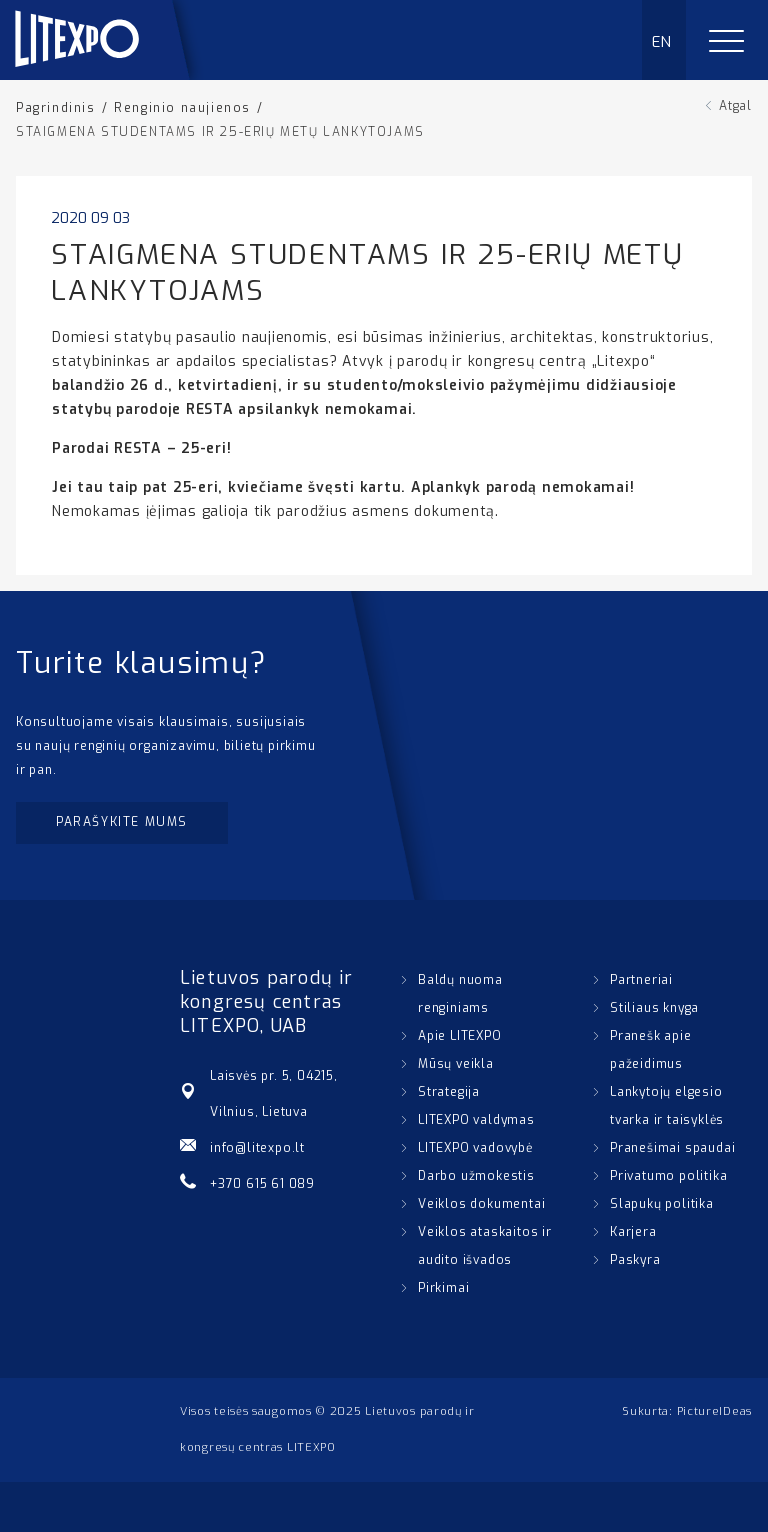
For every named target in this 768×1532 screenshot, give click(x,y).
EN (662, 42)
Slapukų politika (662, 1204)
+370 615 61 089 (262, 1184)
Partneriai (641, 980)
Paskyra (635, 1260)
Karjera (633, 1232)
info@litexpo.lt (257, 1148)
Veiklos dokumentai (481, 1204)
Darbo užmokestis (476, 1176)
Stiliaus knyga (654, 1008)
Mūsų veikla (456, 1064)
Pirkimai (443, 1288)
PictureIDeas (714, 1411)
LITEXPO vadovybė (475, 1148)
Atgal (735, 106)
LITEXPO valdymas (476, 1120)
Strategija (449, 1092)
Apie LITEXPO (460, 1036)
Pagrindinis (56, 108)
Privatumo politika (668, 1176)
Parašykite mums (122, 822)
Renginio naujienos (182, 108)
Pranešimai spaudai (672, 1148)
